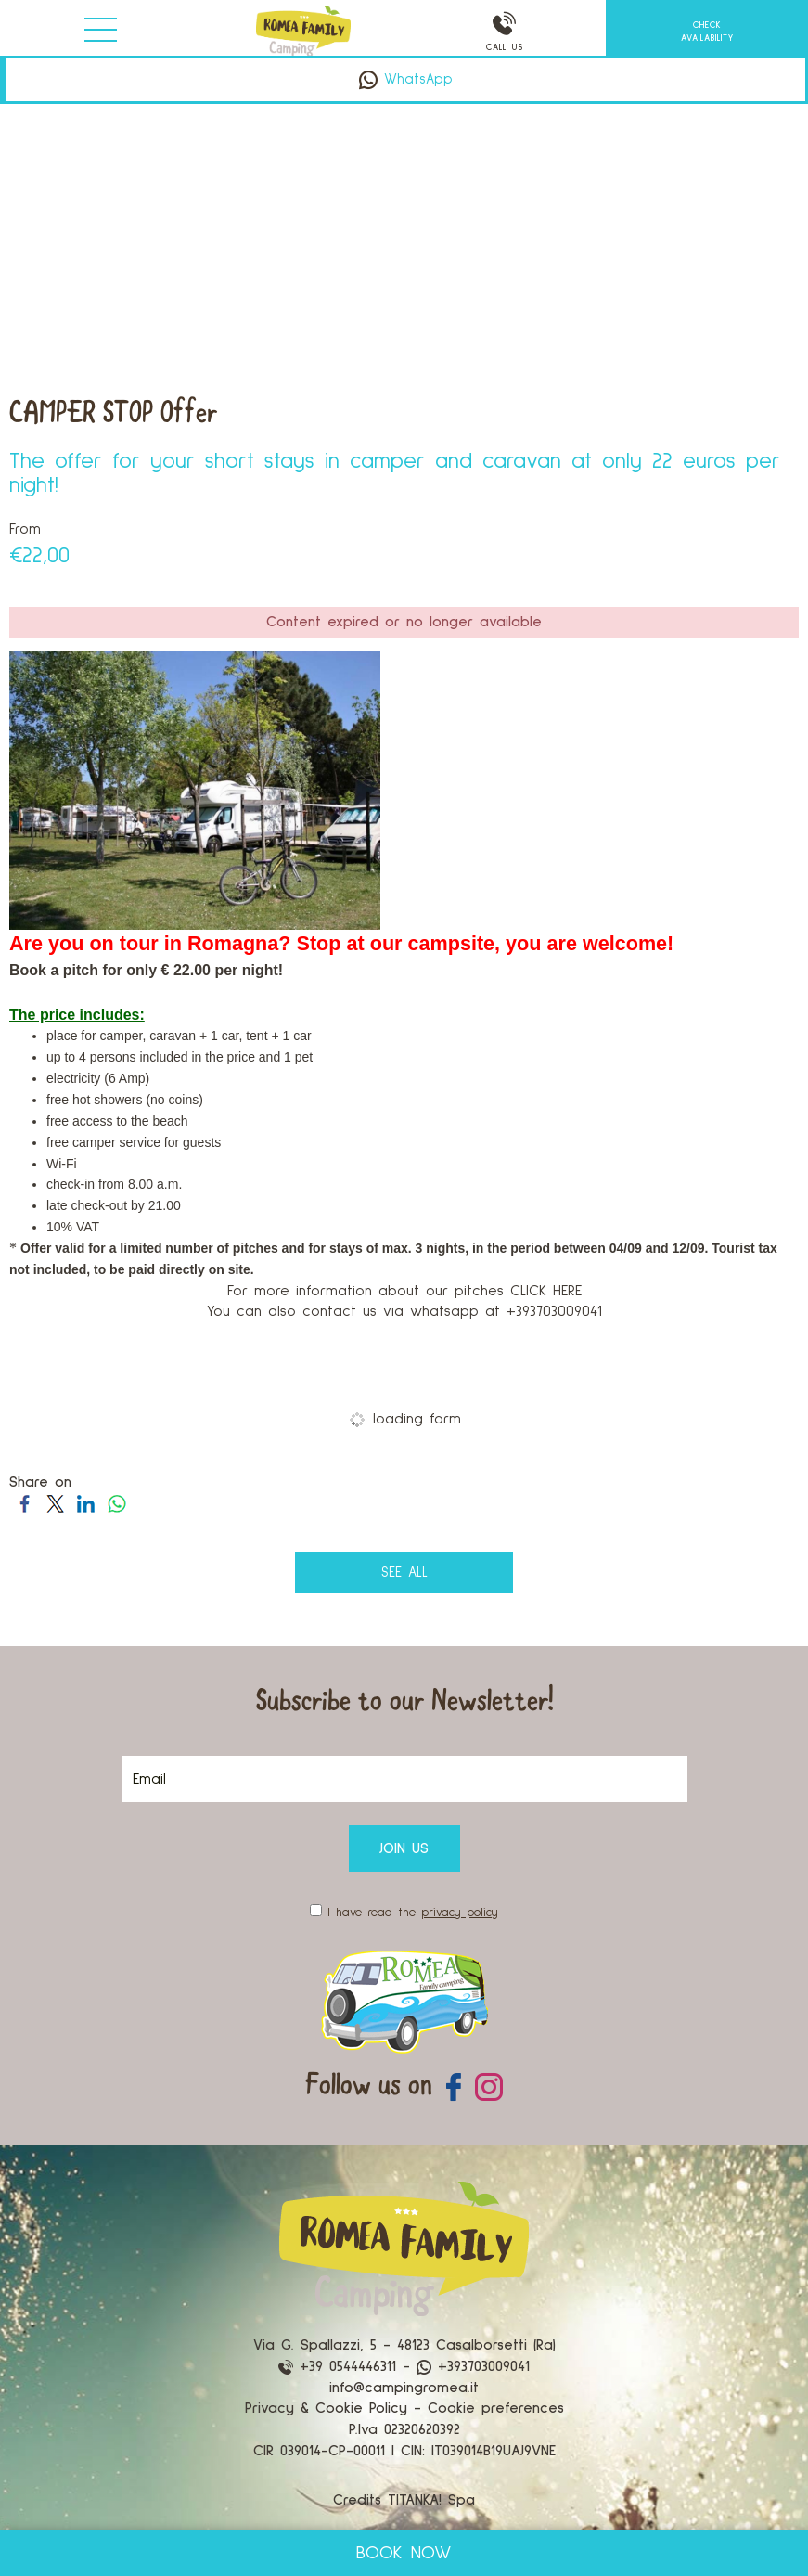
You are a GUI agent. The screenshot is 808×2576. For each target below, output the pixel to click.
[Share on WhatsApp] (116, 1503)
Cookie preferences (496, 2408)
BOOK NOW (404, 2553)
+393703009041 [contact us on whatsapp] (473, 2366)
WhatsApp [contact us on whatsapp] (406, 79)
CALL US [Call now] (505, 32)
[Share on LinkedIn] (86, 1503)
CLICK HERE (546, 1290)
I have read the (412, 1913)
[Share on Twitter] (55, 1503)
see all (404, 1572)
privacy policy (459, 1913)
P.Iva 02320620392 (404, 2429)
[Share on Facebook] (24, 1503)
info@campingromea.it (404, 2387)
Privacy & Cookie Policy (326, 2408)
